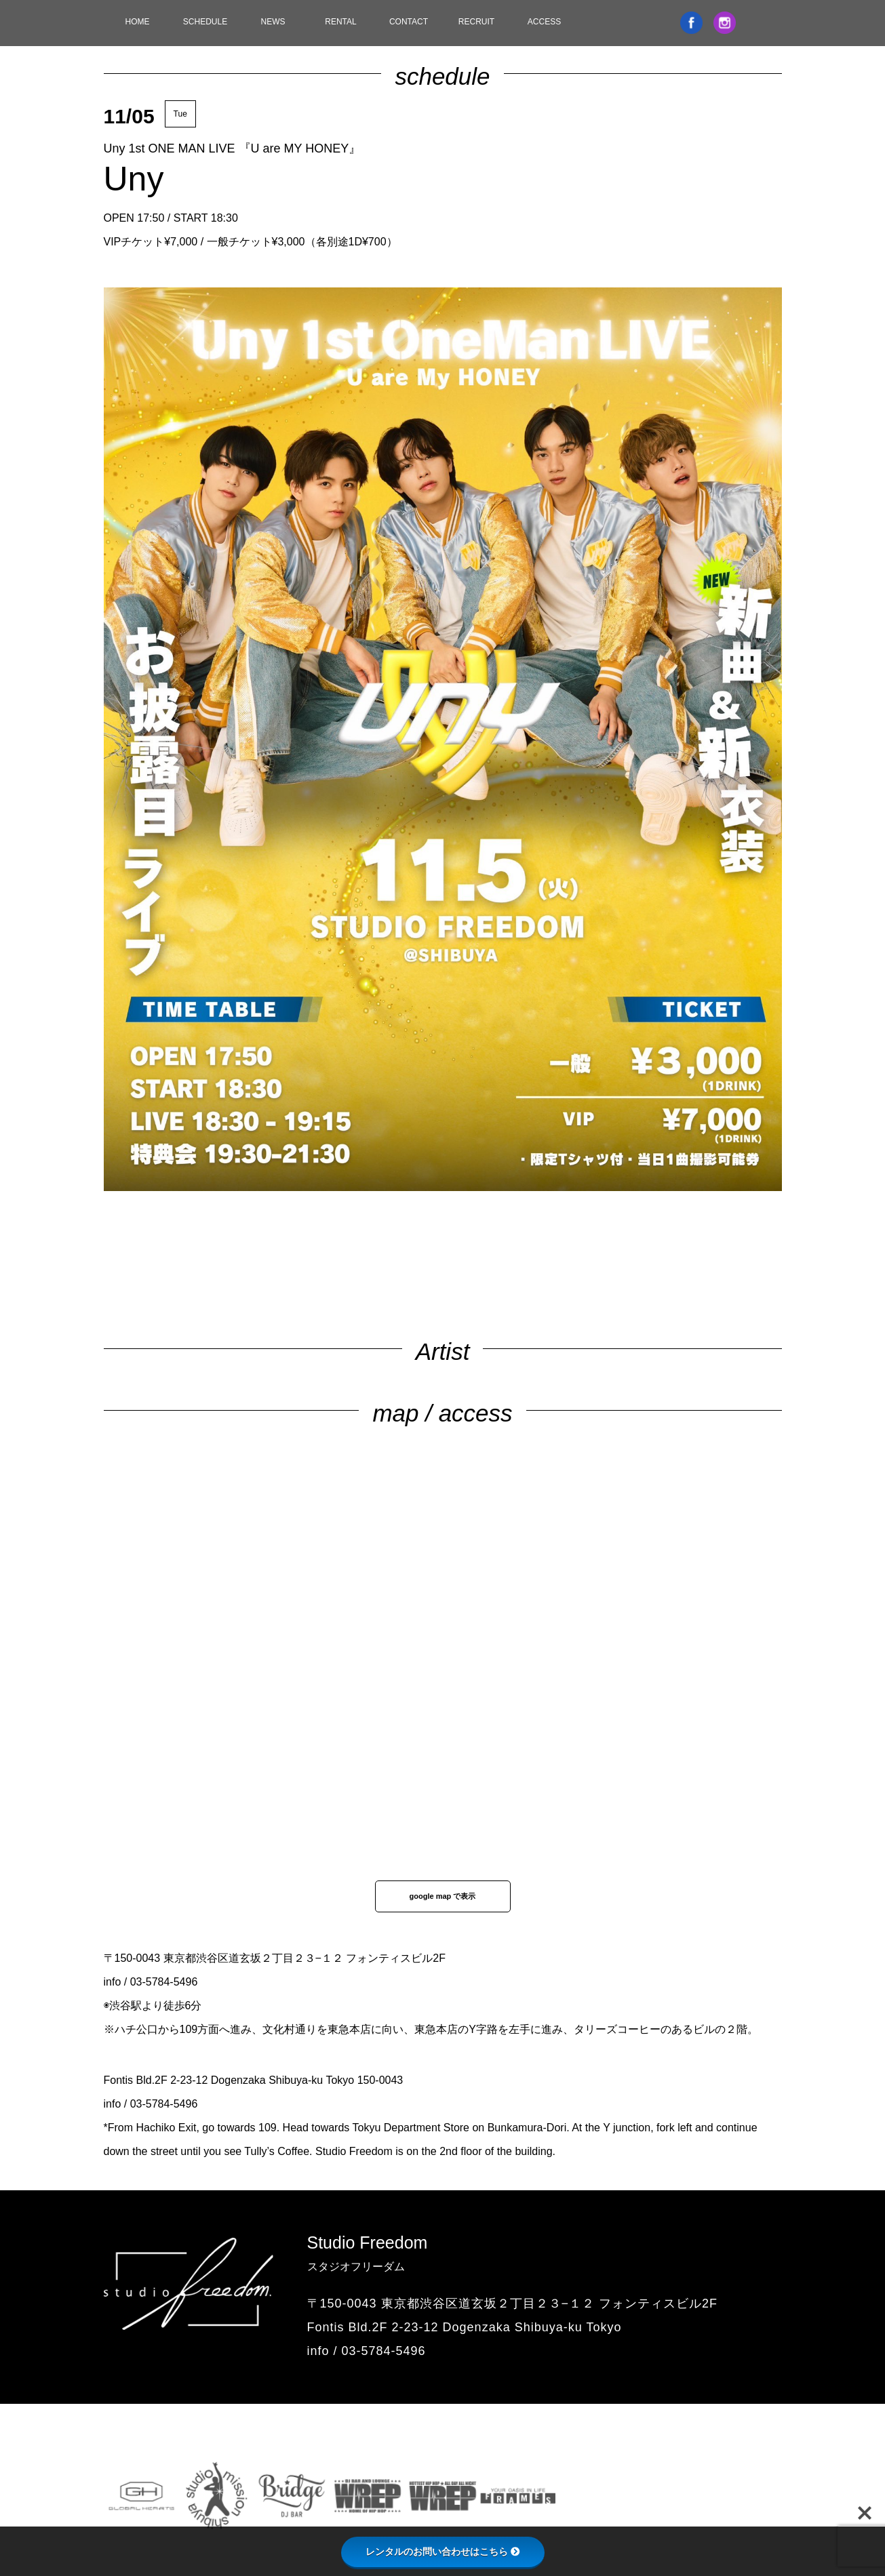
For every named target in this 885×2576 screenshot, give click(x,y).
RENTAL (340, 21)
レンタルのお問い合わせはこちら (443, 2551)
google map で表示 (443, 1896)
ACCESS (544, 21)
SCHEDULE (205, 21)
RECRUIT (476, 21)
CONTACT (408, 21)
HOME (137, 21)
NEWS (273, 21)
